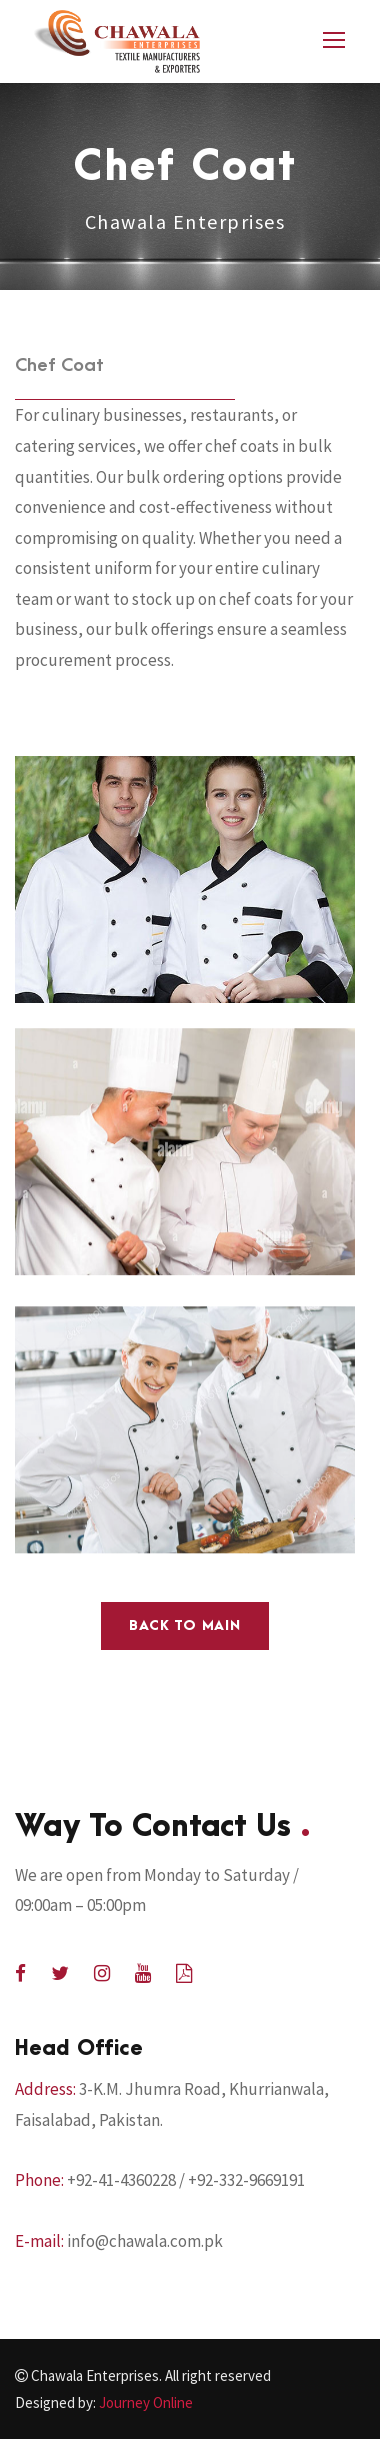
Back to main (185, 1625)
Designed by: (104, 2402)
